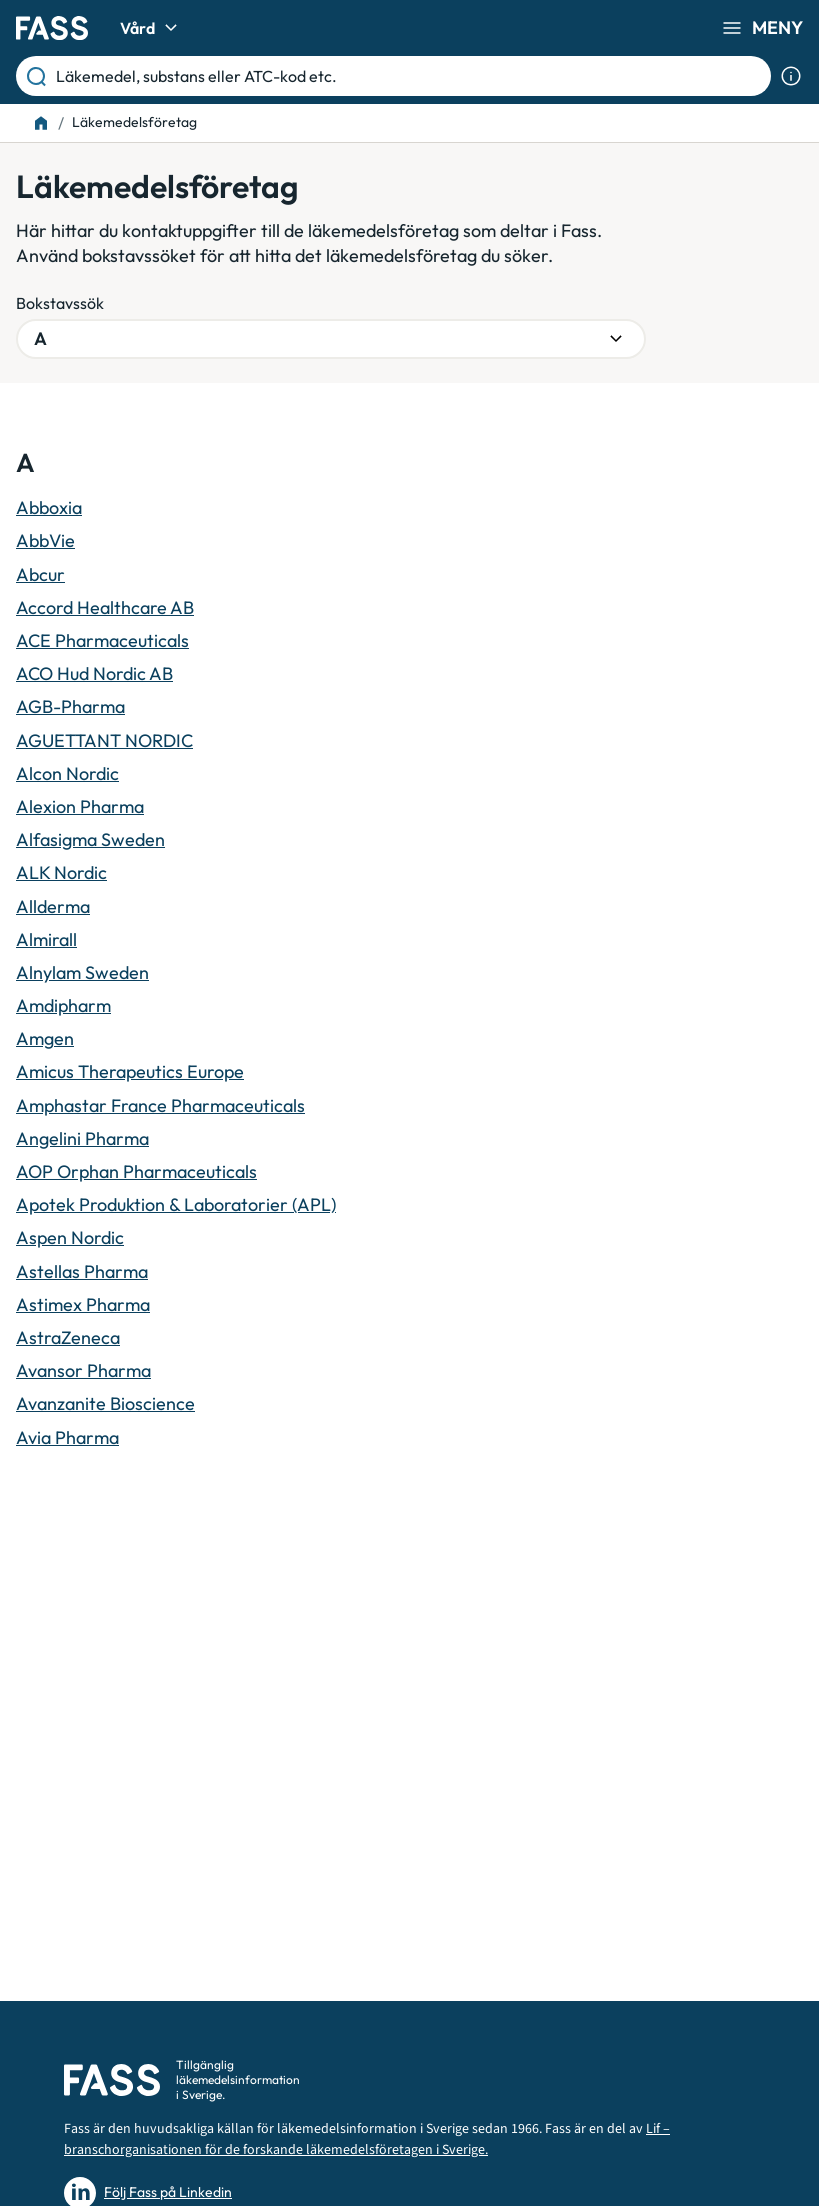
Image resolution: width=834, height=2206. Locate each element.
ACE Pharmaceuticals (102, 640)
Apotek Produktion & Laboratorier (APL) (176, 1204)
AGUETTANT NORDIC (104, 740)
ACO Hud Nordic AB (94, 673)
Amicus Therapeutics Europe (130, 1071)
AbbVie (45, 540)
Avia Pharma (67, 1437)
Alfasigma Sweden (90, 839)
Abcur (40, 574)
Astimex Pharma (83, 1304)
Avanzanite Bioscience (105, 1403)
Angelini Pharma (82, 1138)
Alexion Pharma (80, 806)
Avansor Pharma (83, 1370)
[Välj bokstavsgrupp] (331, 339)
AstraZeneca (68, 1337)
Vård (151, 28)
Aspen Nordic (70, 1237)
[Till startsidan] (41, 123)
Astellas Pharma (82, 1271)
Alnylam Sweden (82, 972)
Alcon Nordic (67, 773)
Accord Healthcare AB (105, 607)
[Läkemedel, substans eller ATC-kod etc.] (409, 76)
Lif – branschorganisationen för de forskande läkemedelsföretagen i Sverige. (367, 2139)
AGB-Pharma (70, 706)
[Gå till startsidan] (52, 28)
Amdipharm (63, 1005)
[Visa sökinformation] (791, 76)
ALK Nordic (61, 872)
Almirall (46, 939)
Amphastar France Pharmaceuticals (160, 1105)
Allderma (53, 906)
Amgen (45, 1038)
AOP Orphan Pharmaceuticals (136, 1171)
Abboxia (49, 507)
